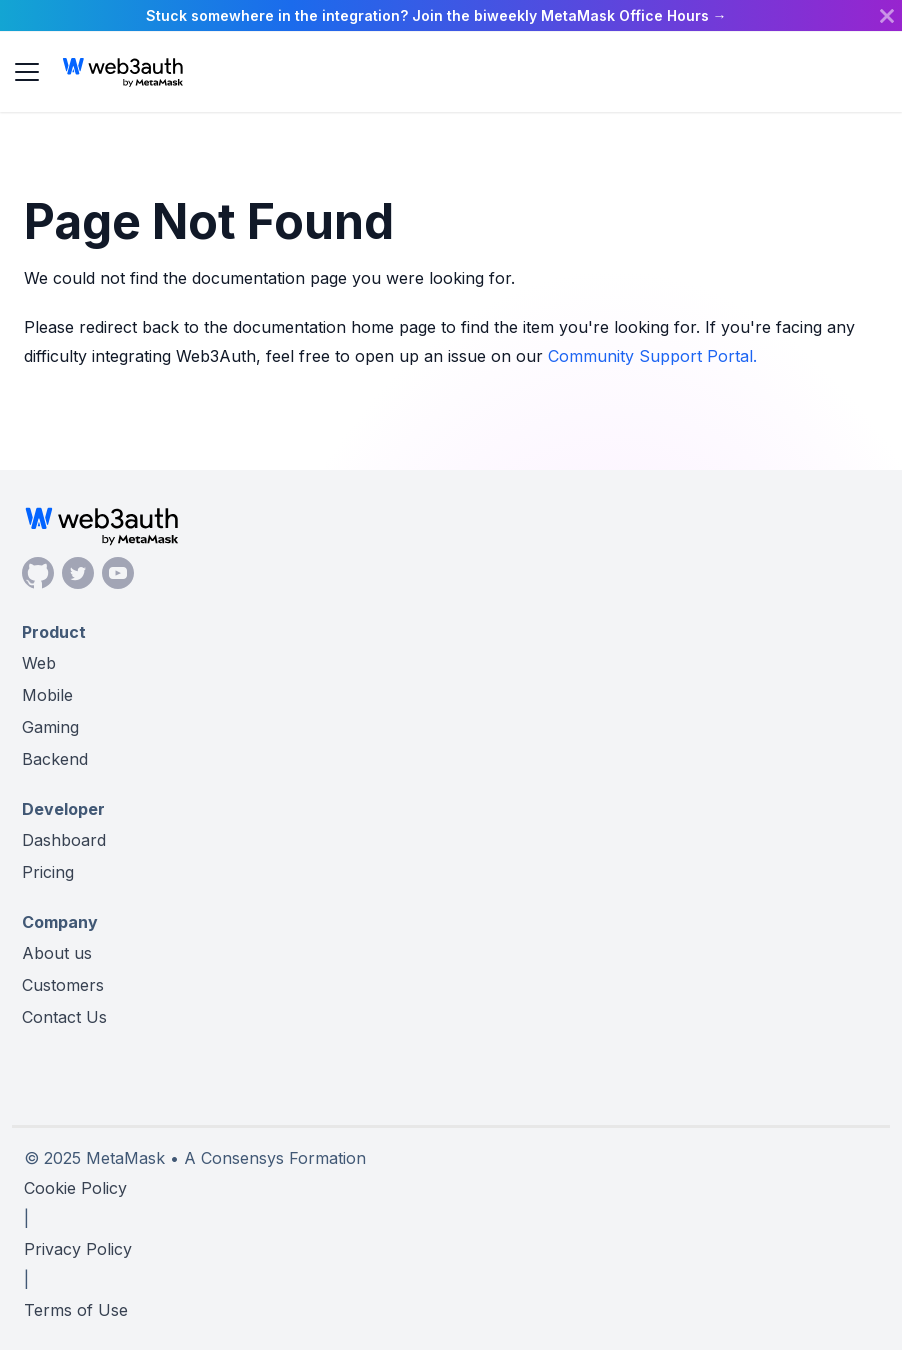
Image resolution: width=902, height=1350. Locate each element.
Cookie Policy (75, 1188)
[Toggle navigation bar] (27, 72)
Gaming (50, 727)
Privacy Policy (78, 1249)
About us (57, 953)
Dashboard (64, 840)
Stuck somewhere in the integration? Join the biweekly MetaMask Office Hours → (436, 15)
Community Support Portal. (652, 356)
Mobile (47, 695)
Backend (55, 759)
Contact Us (64, 1017)
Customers (63, 985)
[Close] (887, 15)
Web (39, 663)
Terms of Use (76, 1310)
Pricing (48, 872)
